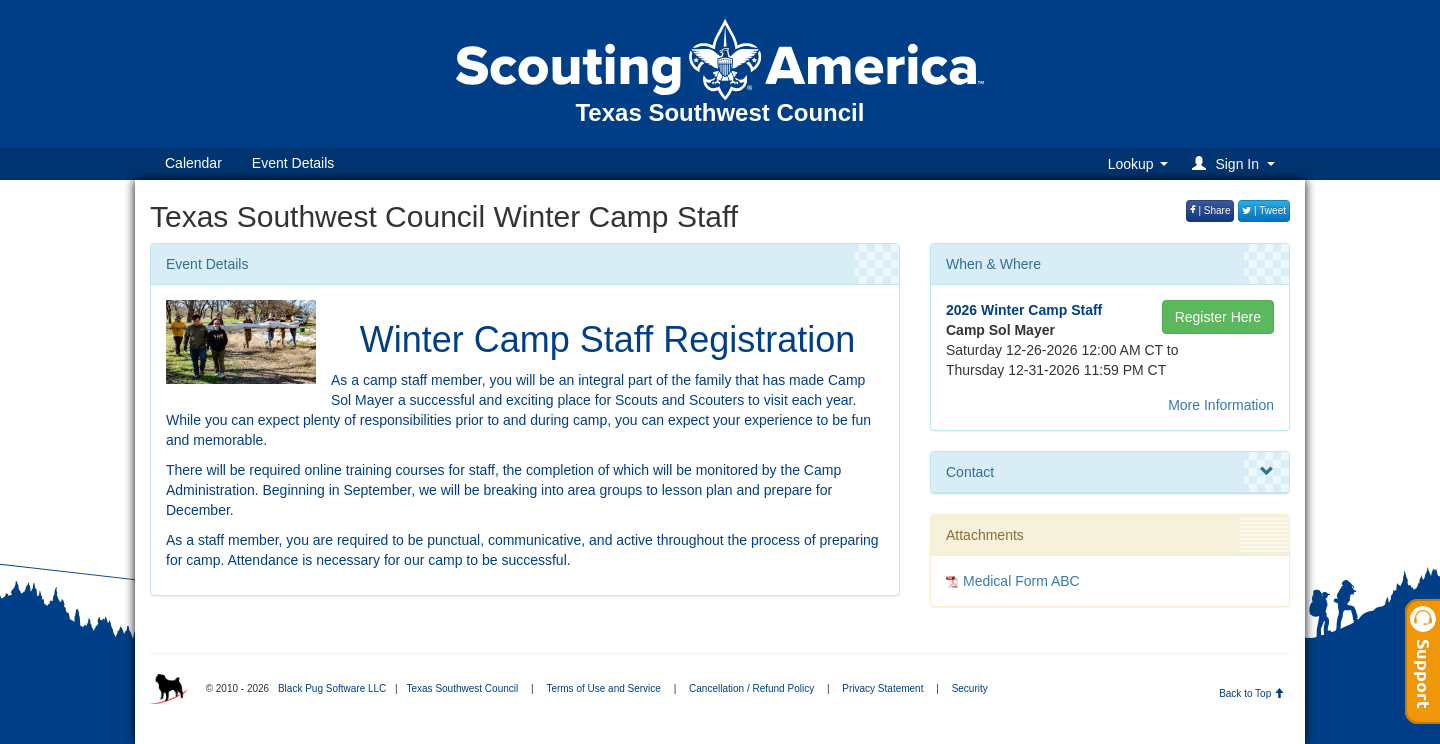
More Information (1221, 405)
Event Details (293, 163)
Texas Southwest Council (462, 688)
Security (970, 688)
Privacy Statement (882, 688)
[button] (1236, 163)
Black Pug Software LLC (332, 688)
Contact (1110, 472)
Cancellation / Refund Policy (751, 688)
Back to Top (1251, 693)
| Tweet (1264, 210)
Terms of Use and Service (603, 688)
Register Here (1218, 317)
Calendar (193, 163)
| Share (1210, 210)
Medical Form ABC (1021, 581)
